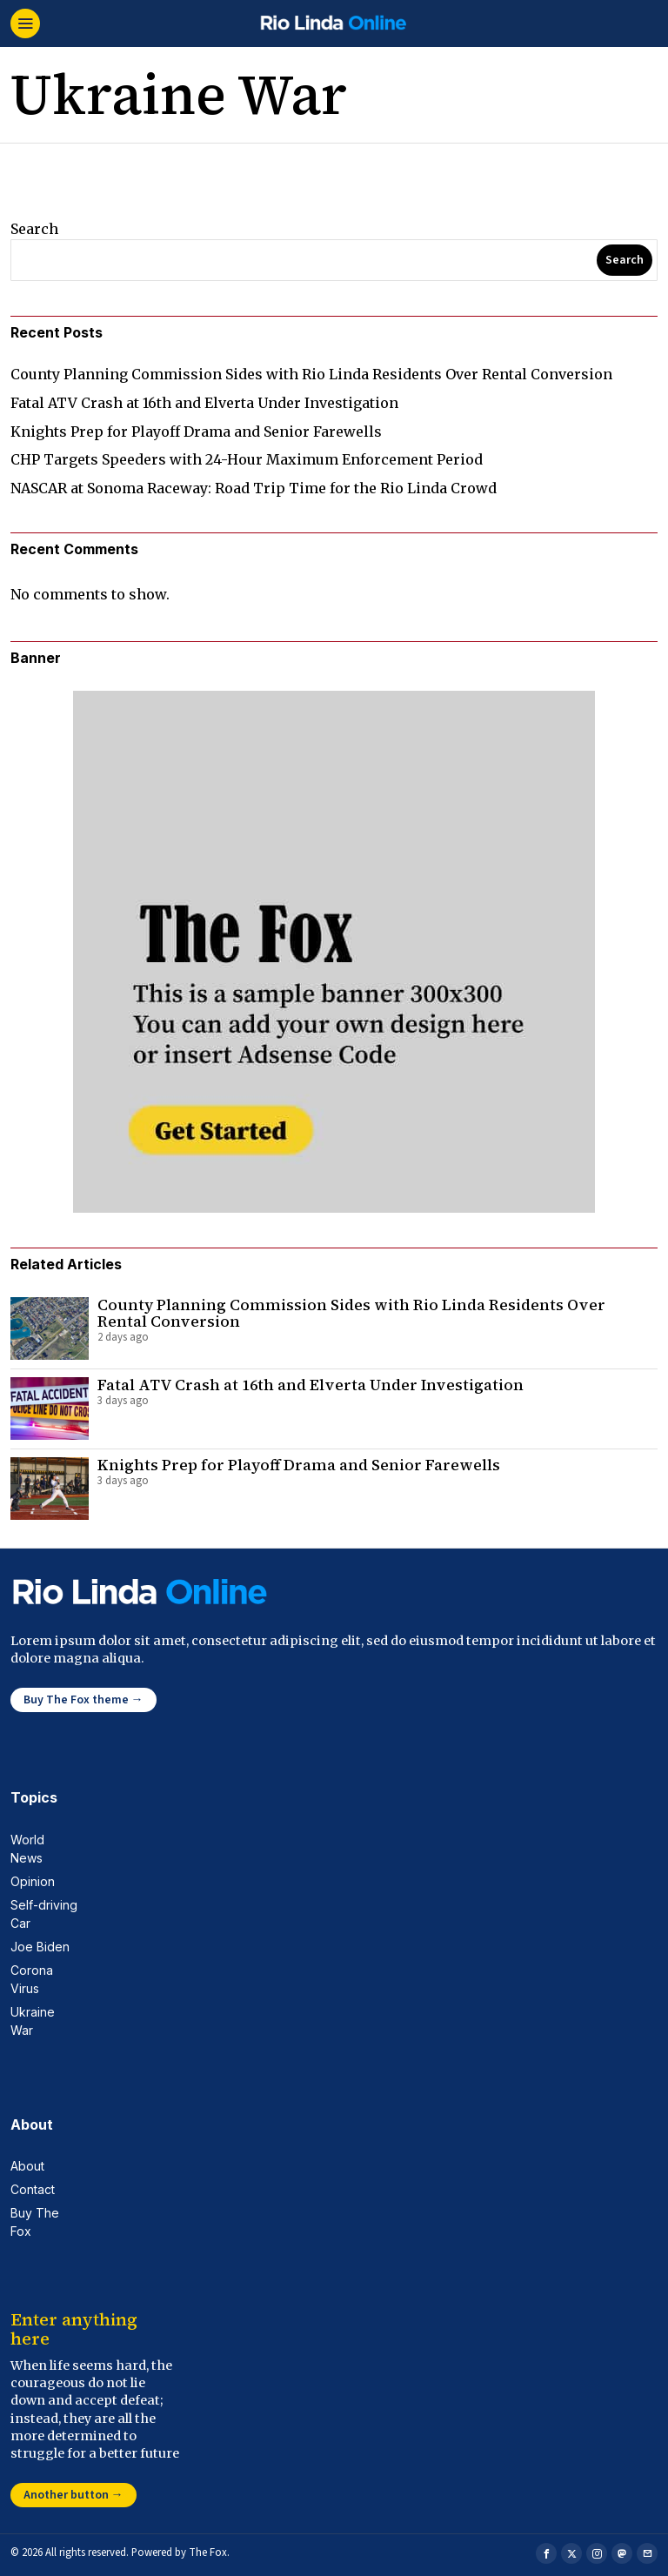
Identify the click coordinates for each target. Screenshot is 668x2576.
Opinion (32, 1881)
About (27, 2165)
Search (34, 229)
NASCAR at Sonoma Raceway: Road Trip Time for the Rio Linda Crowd (253, 488)
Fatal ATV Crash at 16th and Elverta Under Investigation (204, 402)
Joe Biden (40, 1946)
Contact (32, 2189)
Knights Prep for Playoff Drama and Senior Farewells (196, 431)
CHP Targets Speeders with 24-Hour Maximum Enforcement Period (246, 459)
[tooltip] (546, 2553)
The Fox (208, 2552)
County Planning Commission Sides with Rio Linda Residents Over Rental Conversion (311, 374)
